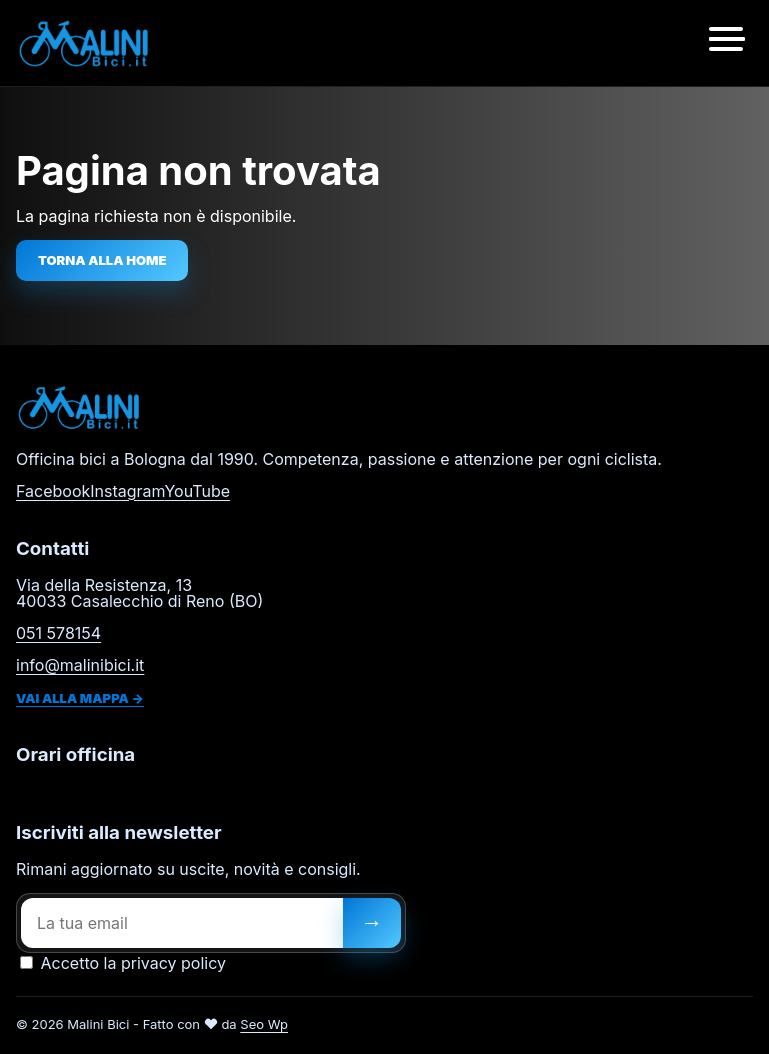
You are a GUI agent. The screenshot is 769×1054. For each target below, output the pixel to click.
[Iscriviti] (372, 923)
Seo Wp (264, 1024)
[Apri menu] (726, 43)
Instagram (127, 491)
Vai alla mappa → (80, 698)
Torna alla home (102, 260)
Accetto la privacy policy (123, 963)
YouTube (197, 491)
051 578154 (58, 633)
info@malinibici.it (80, 665)
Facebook (53, 491)
